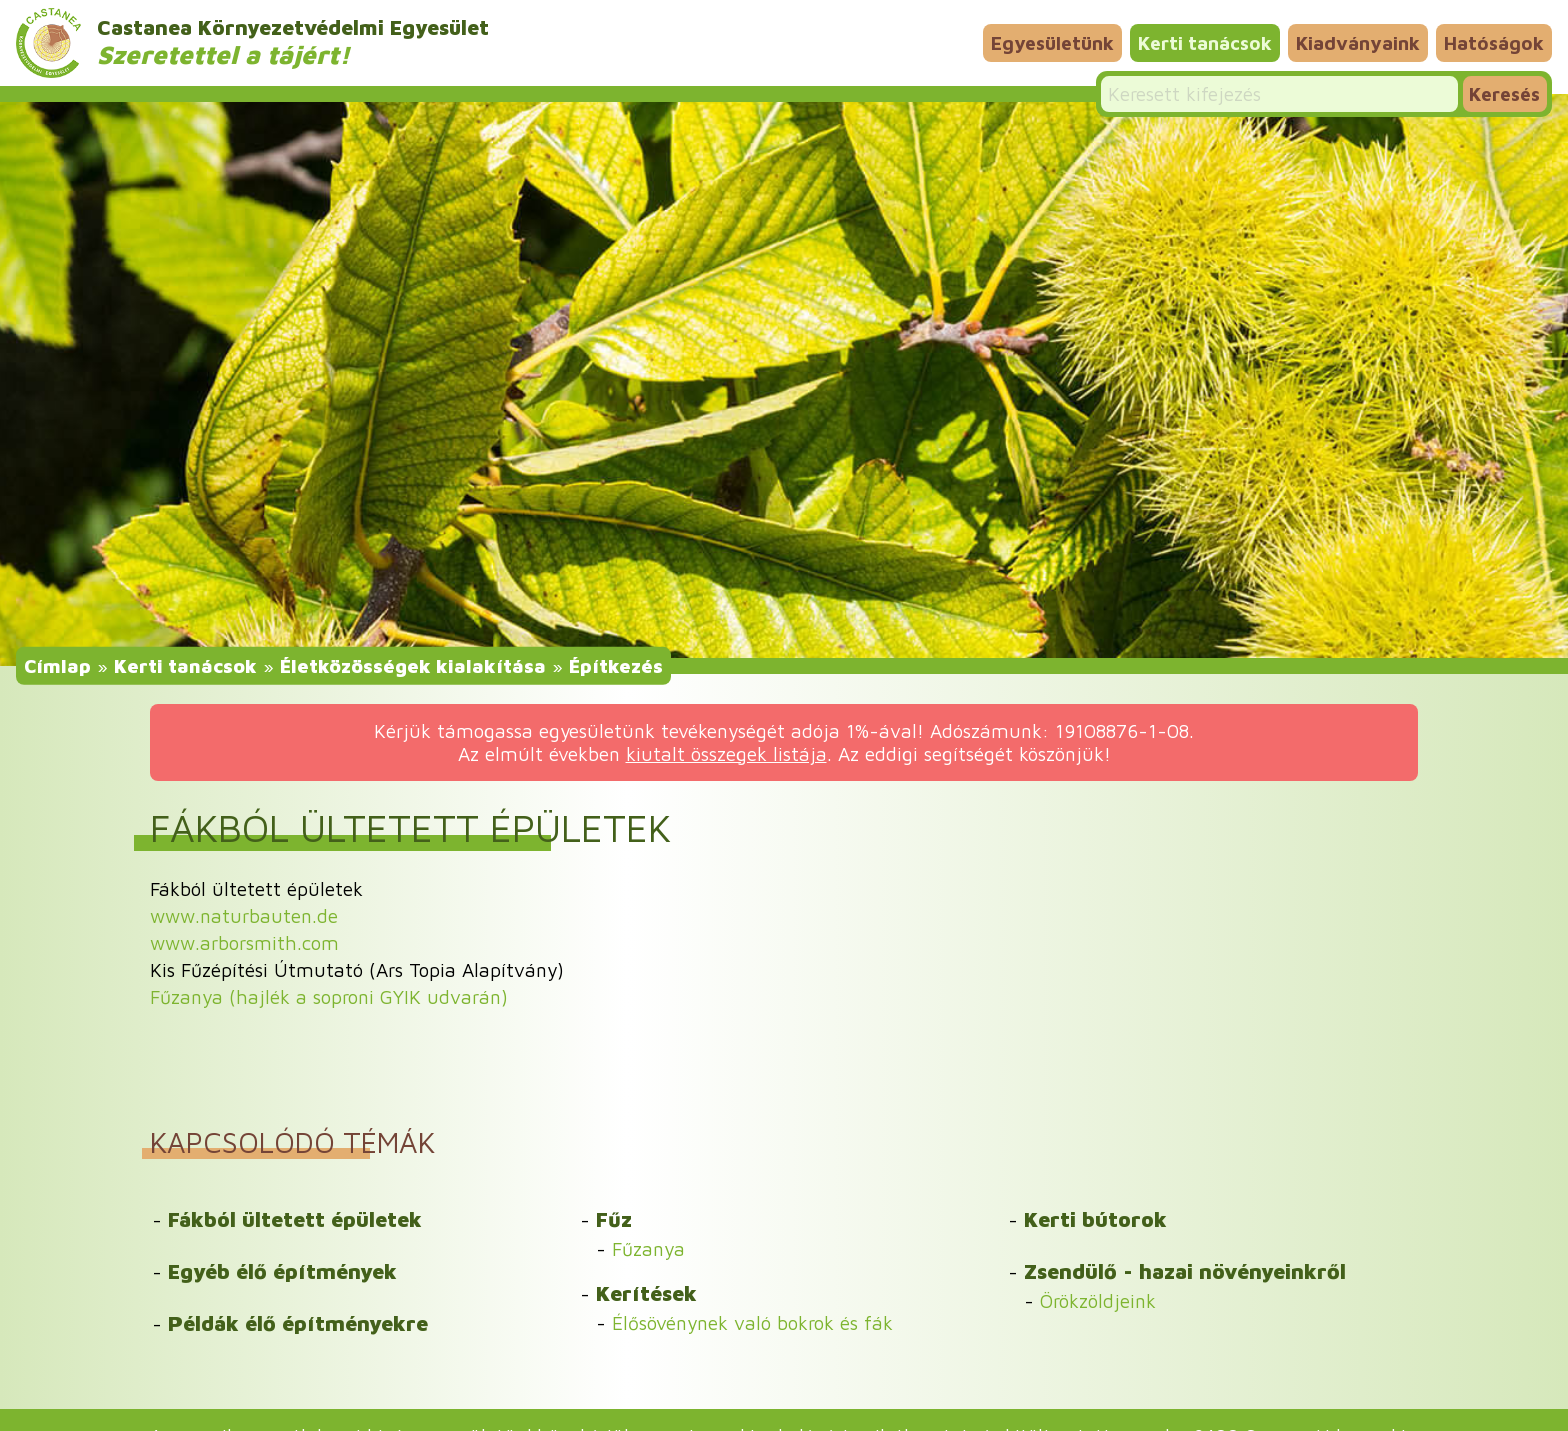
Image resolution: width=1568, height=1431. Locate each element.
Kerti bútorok (1095, 1219)
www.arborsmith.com (244, 942)
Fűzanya (648, 1248)
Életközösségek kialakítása (413, 665)
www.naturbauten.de (244, 915)
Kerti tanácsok (1205, 42)
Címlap (57, 665)
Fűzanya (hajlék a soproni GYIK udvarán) (329, 996)
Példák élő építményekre (298, 1323)
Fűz (614, 1219)
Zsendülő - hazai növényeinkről (1185, 1271)
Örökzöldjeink (1098, 1300)
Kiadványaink (1358, 42)
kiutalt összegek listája (726, 753)
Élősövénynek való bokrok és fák (752, 1322)
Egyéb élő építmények (282, 1271)
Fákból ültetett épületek (295, 1219)
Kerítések (646, 1293)
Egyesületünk (1052, 42)
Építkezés (616, 665)
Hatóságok (1494, 42)
